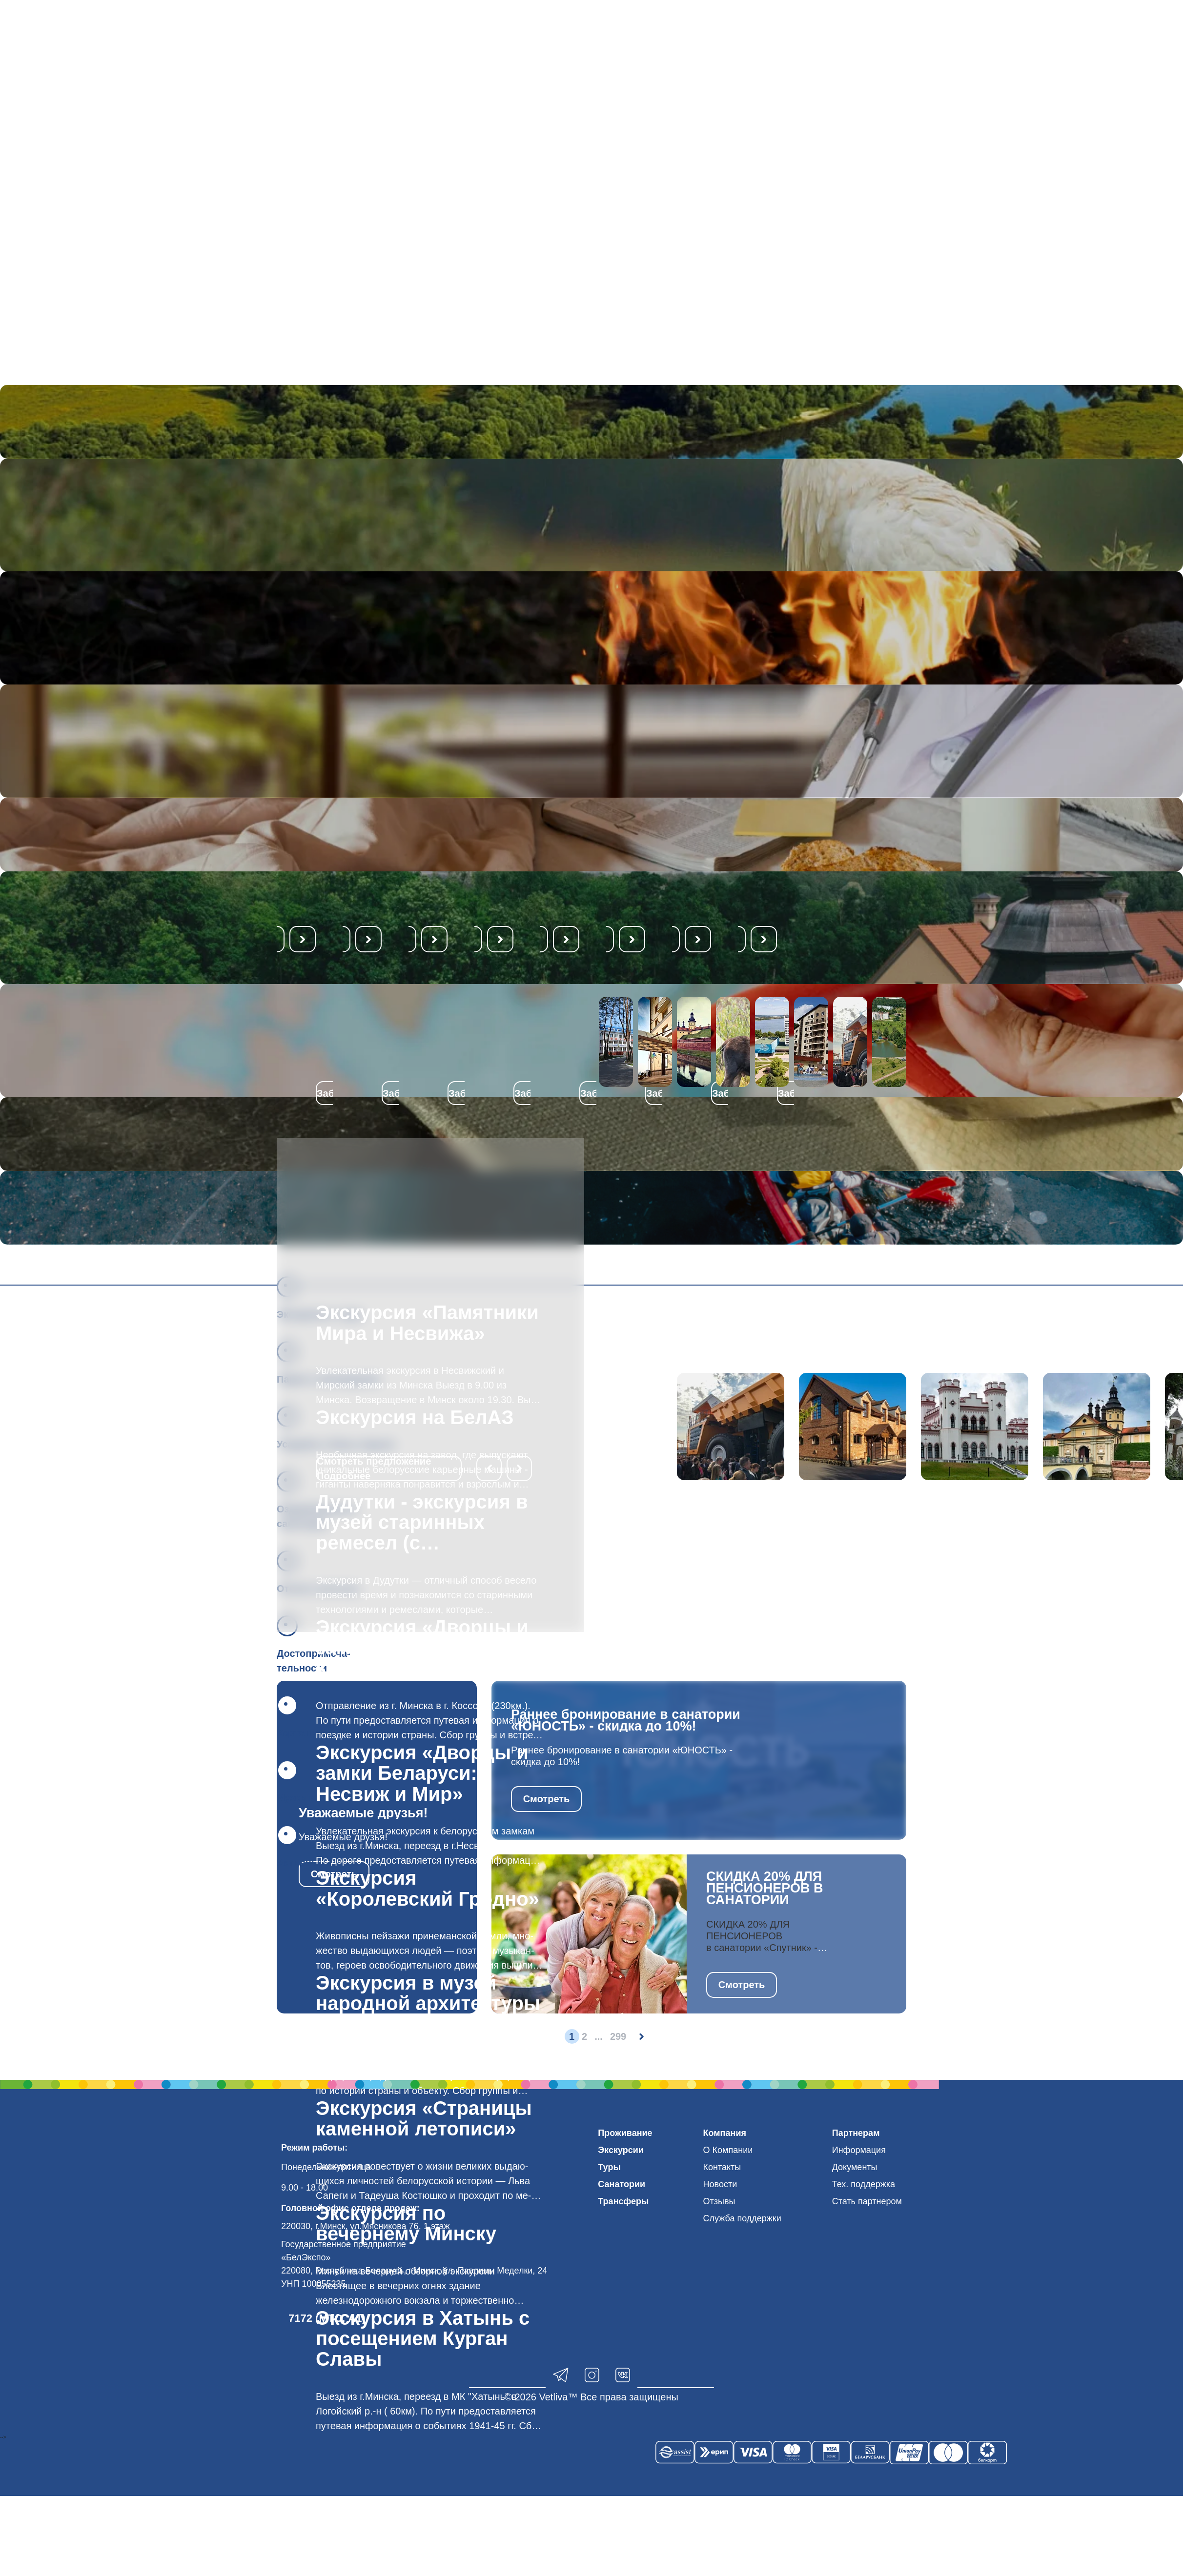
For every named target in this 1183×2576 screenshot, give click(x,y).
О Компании (728, 2150)
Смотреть (546, 1798)
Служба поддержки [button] (742, 2218)
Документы (854, 2167)
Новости (720, 2184)
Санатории (621, 2184)
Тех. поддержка (863, 2184)
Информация (859, 2150)
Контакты (722, 2167)
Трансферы (623, 2201)
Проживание (625, 2133)
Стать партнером (867, 2201)
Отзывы (719, 2201)
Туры (609, 2167)
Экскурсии (621, 2150)
